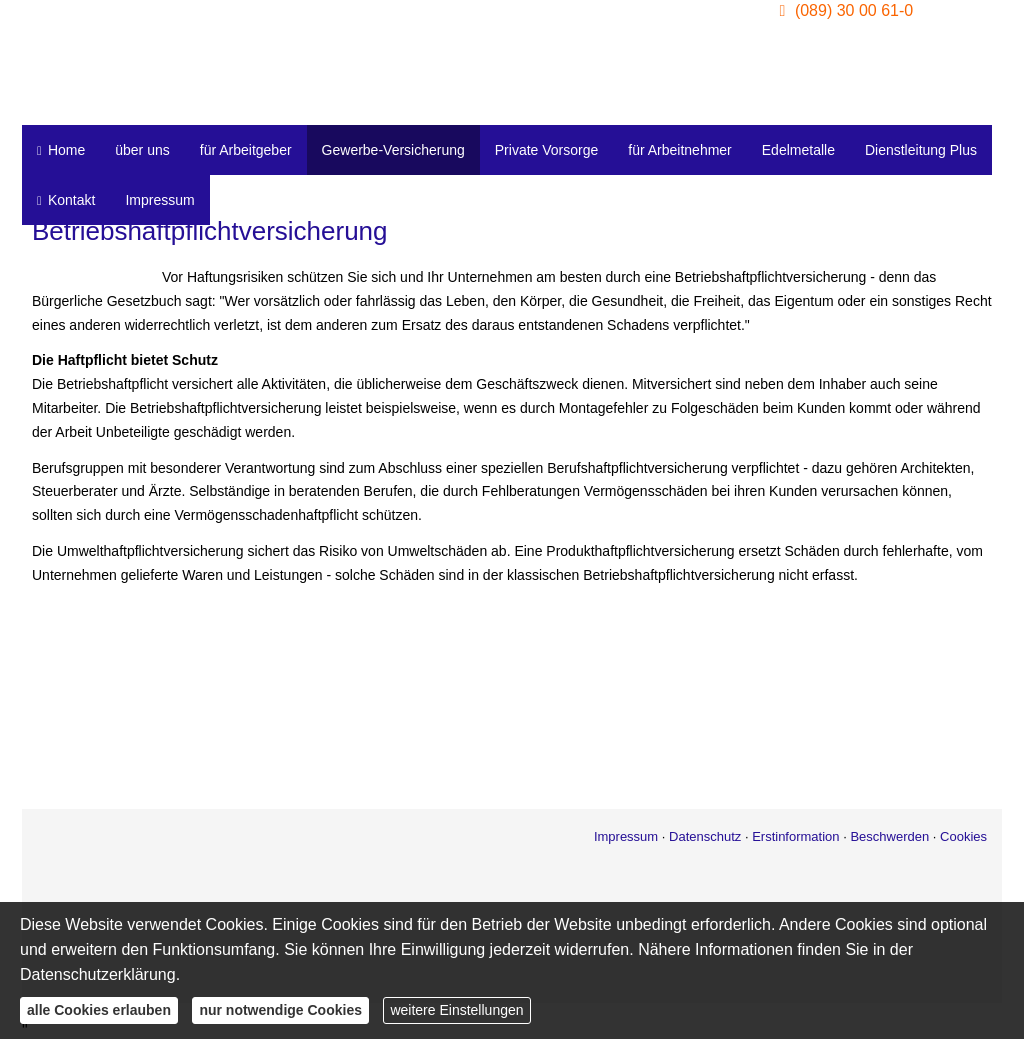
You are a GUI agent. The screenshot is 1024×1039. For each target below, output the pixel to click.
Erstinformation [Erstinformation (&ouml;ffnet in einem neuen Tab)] (795, 836)
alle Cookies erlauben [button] (99, 1010)
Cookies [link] (963, 836)
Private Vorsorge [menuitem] (547, 150)
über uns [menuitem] (142, 150)
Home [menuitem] (61, 150)
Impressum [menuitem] (159, 200)
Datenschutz (705, 836)
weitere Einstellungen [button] (456, 1010)
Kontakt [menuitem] (66, 200)
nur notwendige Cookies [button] (280, 1010)
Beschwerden (889, 836)
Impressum (626, 836)
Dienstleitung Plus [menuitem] (921, 150)
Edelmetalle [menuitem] (798, 150)
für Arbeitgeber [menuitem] (246, 150)
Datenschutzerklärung (98, 974)
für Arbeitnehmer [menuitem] (680, 150)
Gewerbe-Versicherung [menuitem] (393, 150)
